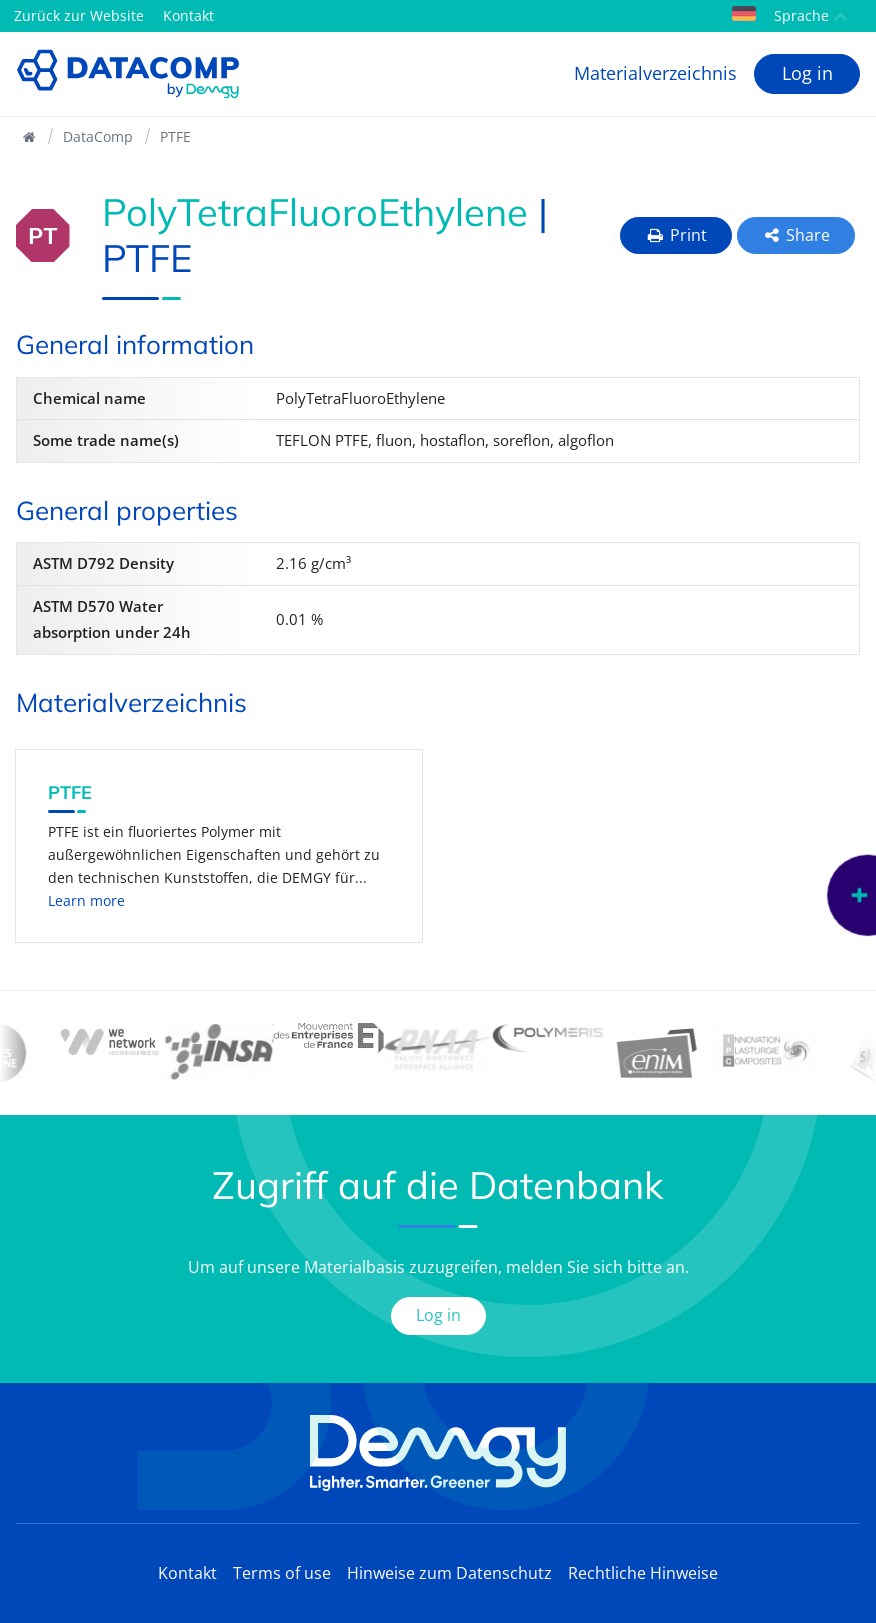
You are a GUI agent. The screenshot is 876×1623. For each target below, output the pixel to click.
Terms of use (282, 1573)
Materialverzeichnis (655, 73)
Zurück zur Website (79, 15)
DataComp (98, 136)
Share (796, 235)
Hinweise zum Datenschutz (449, 1573)
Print (676, 235)
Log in (807, 73)
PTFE (175, 136)
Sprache (790, 15)
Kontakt (188, 15)
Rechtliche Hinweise (643, 1573)
